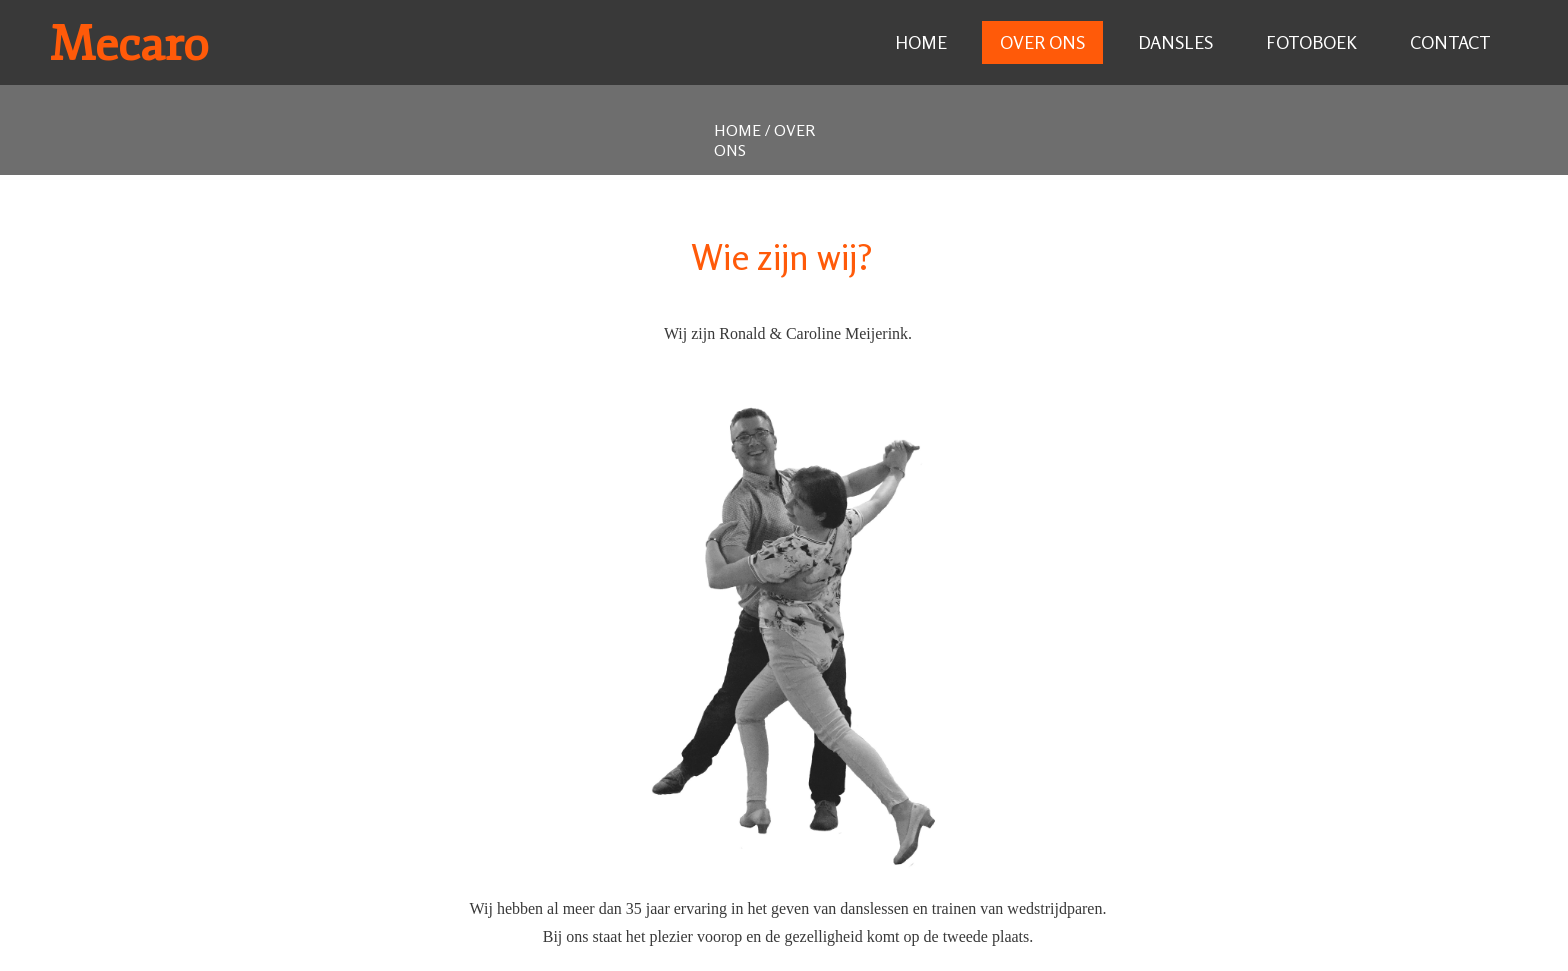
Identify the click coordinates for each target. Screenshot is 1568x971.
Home (921, 42)
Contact (1450, 42)
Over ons (1042, 42)
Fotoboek (1311, 42)
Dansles (1175, 42)
